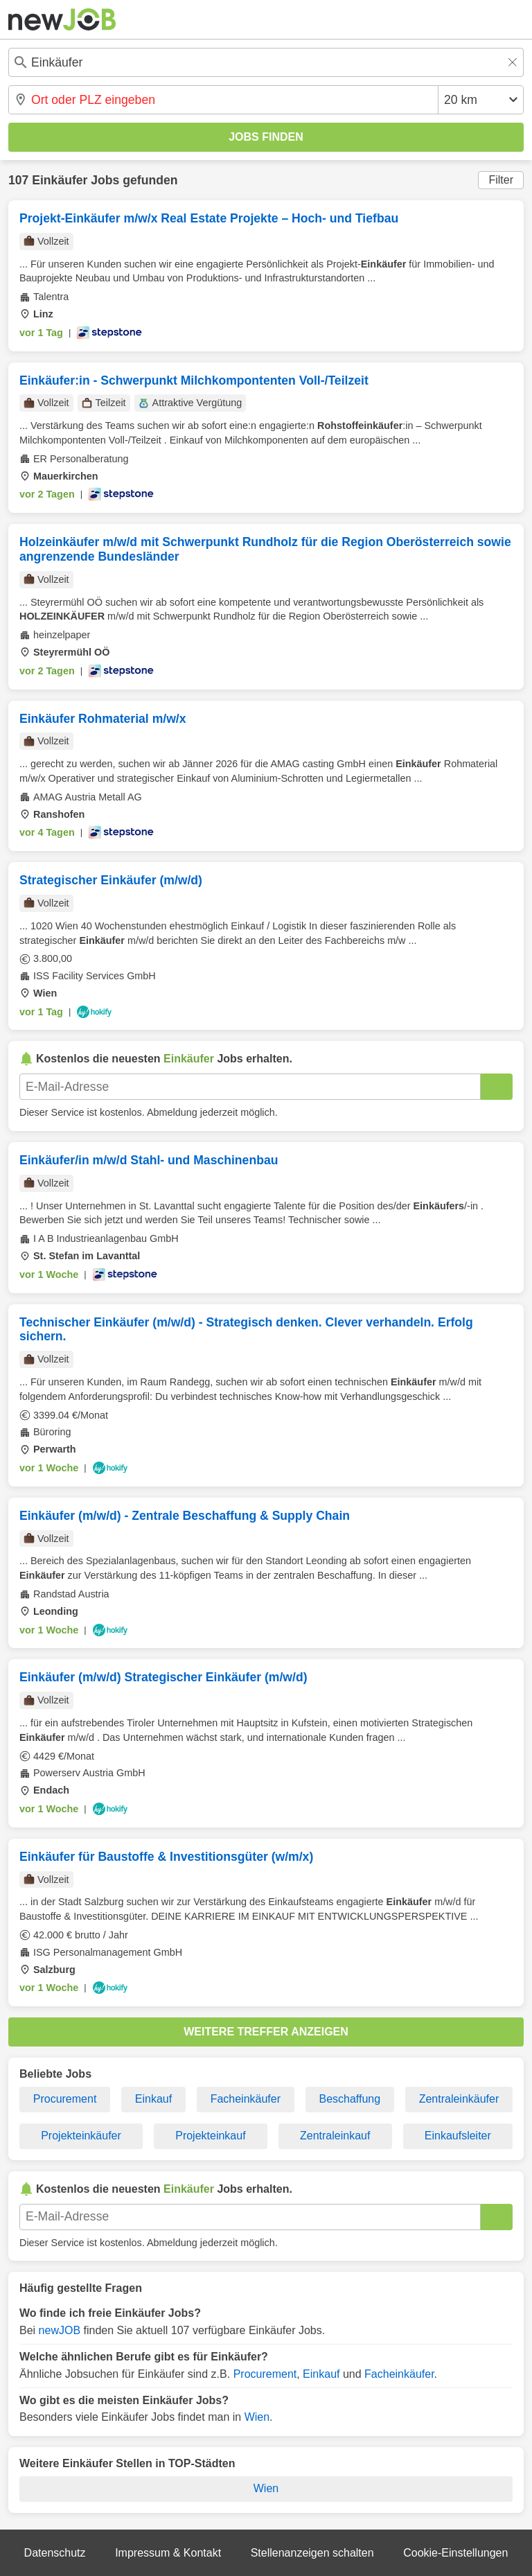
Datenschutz (55, 2553)
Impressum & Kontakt (168, 2553)
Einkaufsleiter (458, 2135)
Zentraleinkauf (335, 2135)
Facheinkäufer (246, 2099)
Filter (500, 180)
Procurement (65, 2099)
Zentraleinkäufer (459, 2099)
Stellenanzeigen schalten (312, 2553)
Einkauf (153, 2099)
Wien (257, 2417)
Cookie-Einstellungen (455, 2553)
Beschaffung (350, 2099)
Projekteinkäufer (81, 2135)
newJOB (59, 2330)
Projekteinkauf (210, 2135)
